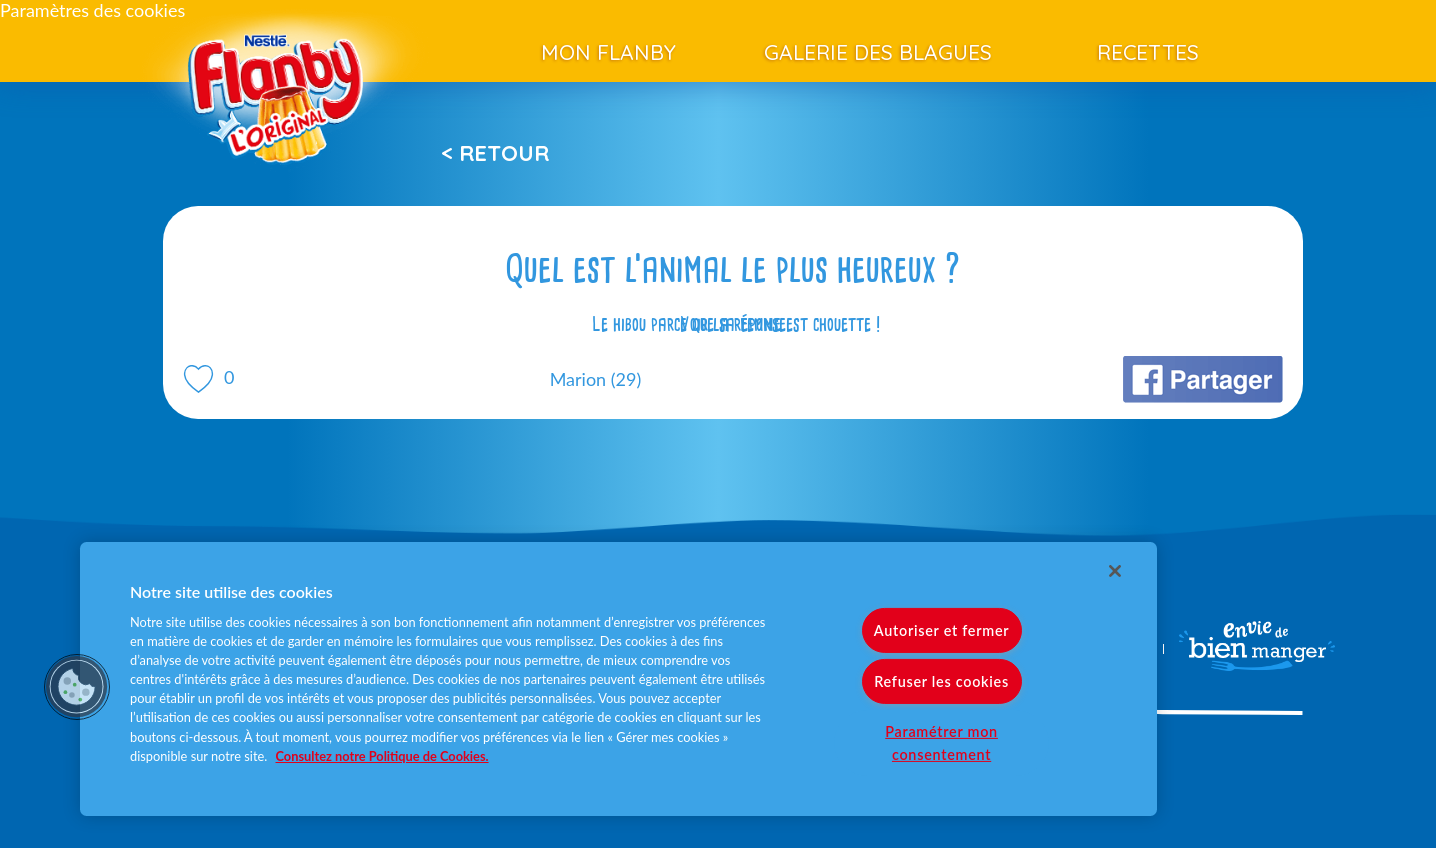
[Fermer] (1115, 571)
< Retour (495, 153)
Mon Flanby (608, 52)
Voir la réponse (733, 324)
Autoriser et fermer (941, 630)
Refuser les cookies (941, 681)
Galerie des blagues (878, 52)
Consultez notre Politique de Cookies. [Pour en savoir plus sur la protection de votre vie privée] (382, 756)
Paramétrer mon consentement (941, 743)
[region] (618, 679)
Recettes (1148, 52)
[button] (77, 687)
